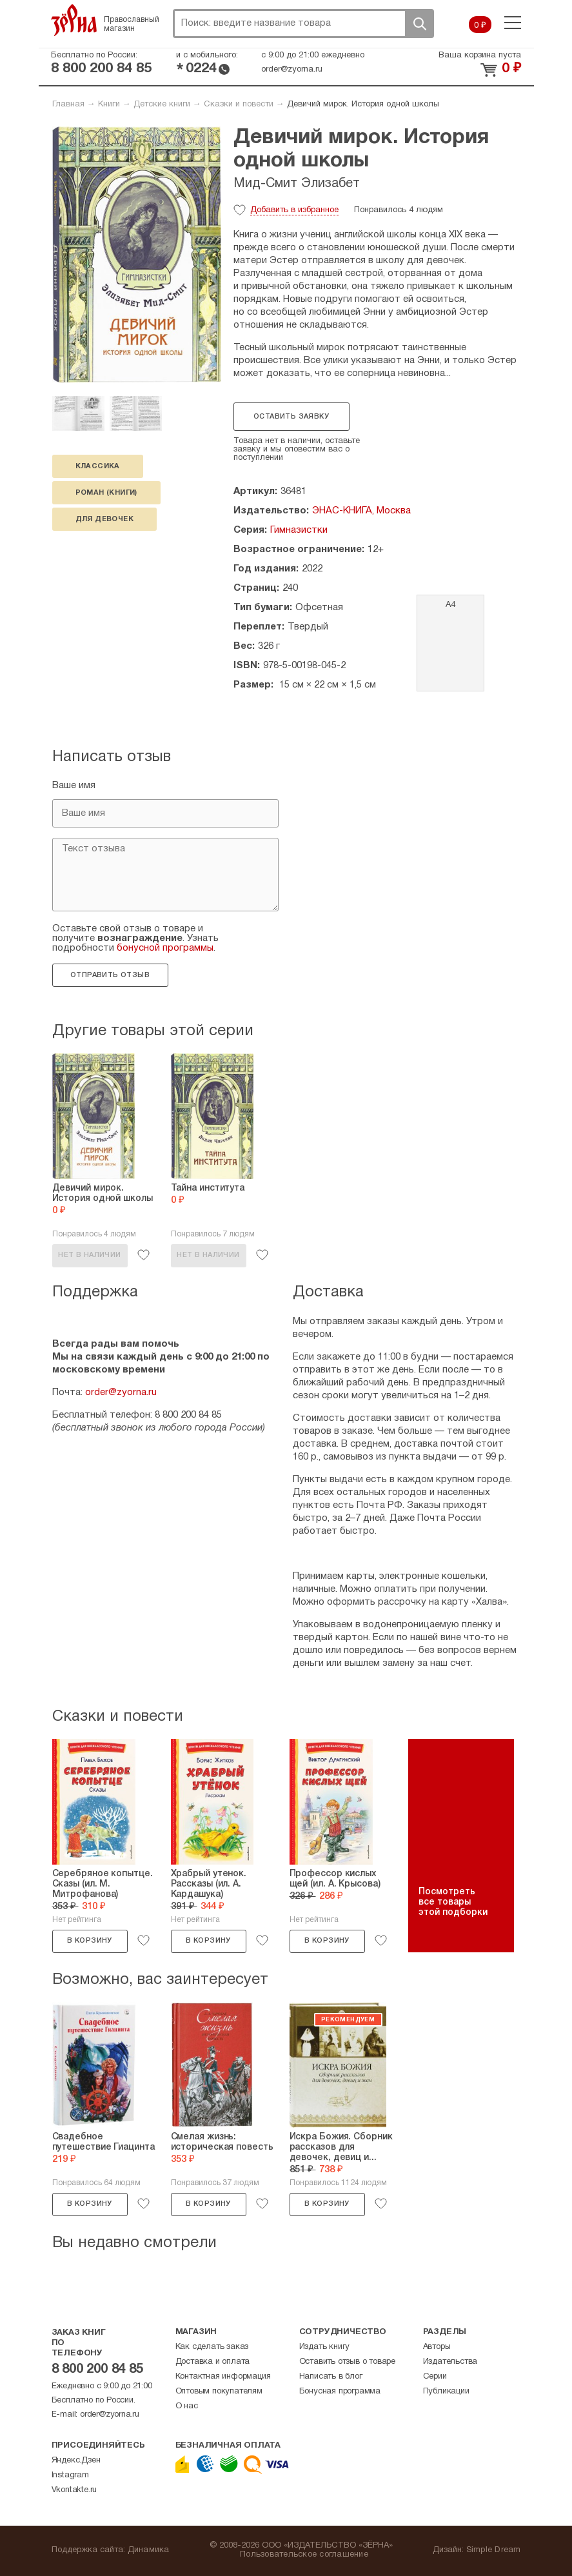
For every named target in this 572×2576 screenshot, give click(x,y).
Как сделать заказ (212, 2347)
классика (97, 466)
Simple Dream (493, 2550)
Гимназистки (299, 530)
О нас (186, 2406)
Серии (435, 2377)
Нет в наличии (89, 1255)
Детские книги (161, 104)
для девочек (104, 519)
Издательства (450, 2362)
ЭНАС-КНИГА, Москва (361, 510)
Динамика (149, 2550)
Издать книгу (324, 2347)
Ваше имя (73, 785)
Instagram (70, 2475)
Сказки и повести (238, 104)
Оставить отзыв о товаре (347, 2362)
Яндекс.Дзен (76, 2460)
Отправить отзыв (110, 975)
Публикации (446, 2391)
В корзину (89, 1940)
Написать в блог (330, 2377)
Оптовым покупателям (218, 2391)
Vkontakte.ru (74, 2490)
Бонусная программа (339, 2391)
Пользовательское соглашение (304, 2555)
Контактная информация (223, 2377)
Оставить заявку (291, 416)
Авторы (437, 2347)
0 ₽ (480, 26)
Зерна (74, 20)
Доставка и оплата (212, 2362)
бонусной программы (165, 948)
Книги (109, 104)
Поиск (419, 23)
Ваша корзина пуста (480, 55)
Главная (68, 104)
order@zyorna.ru (291, 70)
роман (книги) (106, 493)
